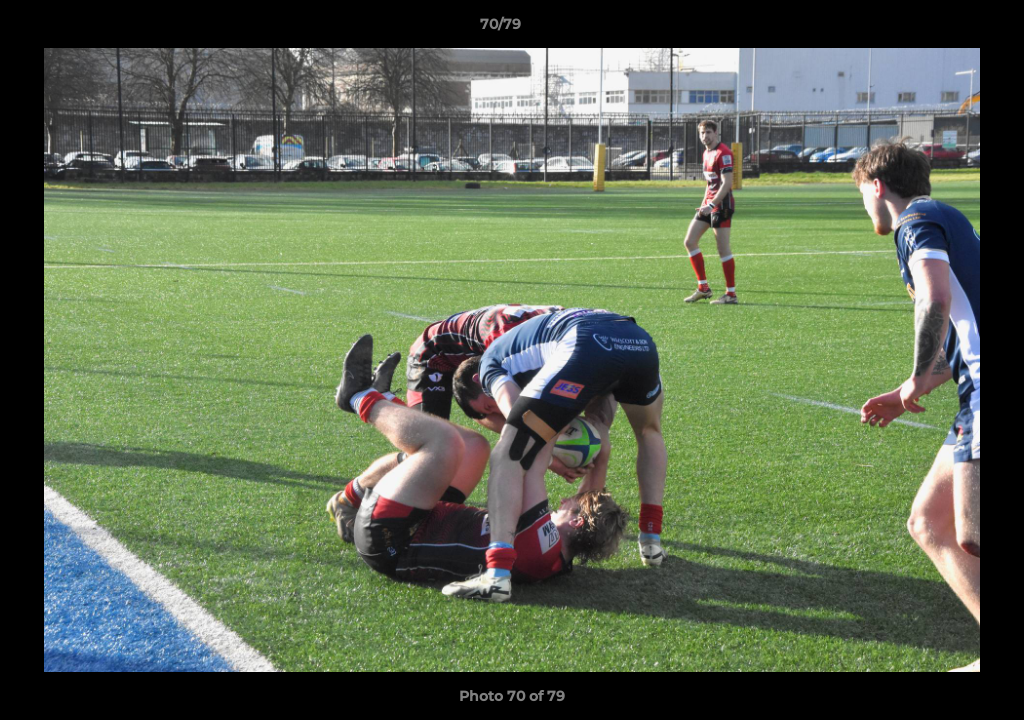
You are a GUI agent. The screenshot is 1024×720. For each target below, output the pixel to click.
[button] (940, 29)
